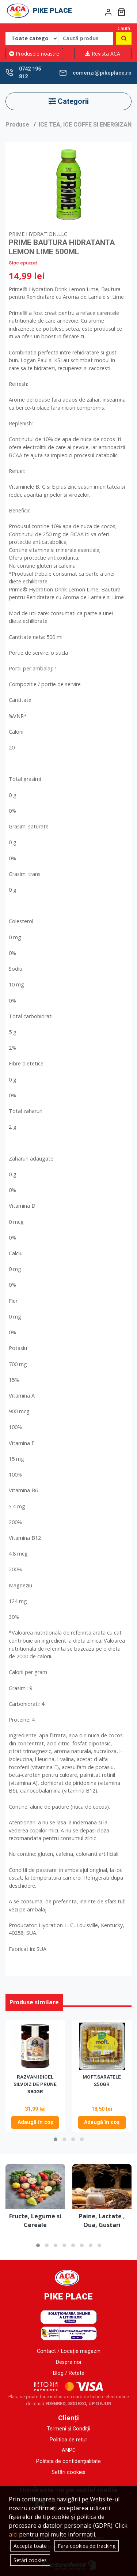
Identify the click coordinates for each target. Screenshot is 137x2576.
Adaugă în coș (35, 2122)
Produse (17, 124)
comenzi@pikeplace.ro (102, 73)
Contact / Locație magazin (68, 2351)
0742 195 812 (30, 73)
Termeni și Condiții (68, 2429)
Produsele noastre (34, 53)
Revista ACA (102, 53)
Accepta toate (30, 2545)
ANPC (69, 2450)
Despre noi (68, 2362)
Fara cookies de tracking (86, 2545)
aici (13, 2534)
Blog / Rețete (68, 2373)
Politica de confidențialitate (68, 2461)
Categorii (69, 101)
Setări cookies (68, 2472)
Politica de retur (68, 2440)
